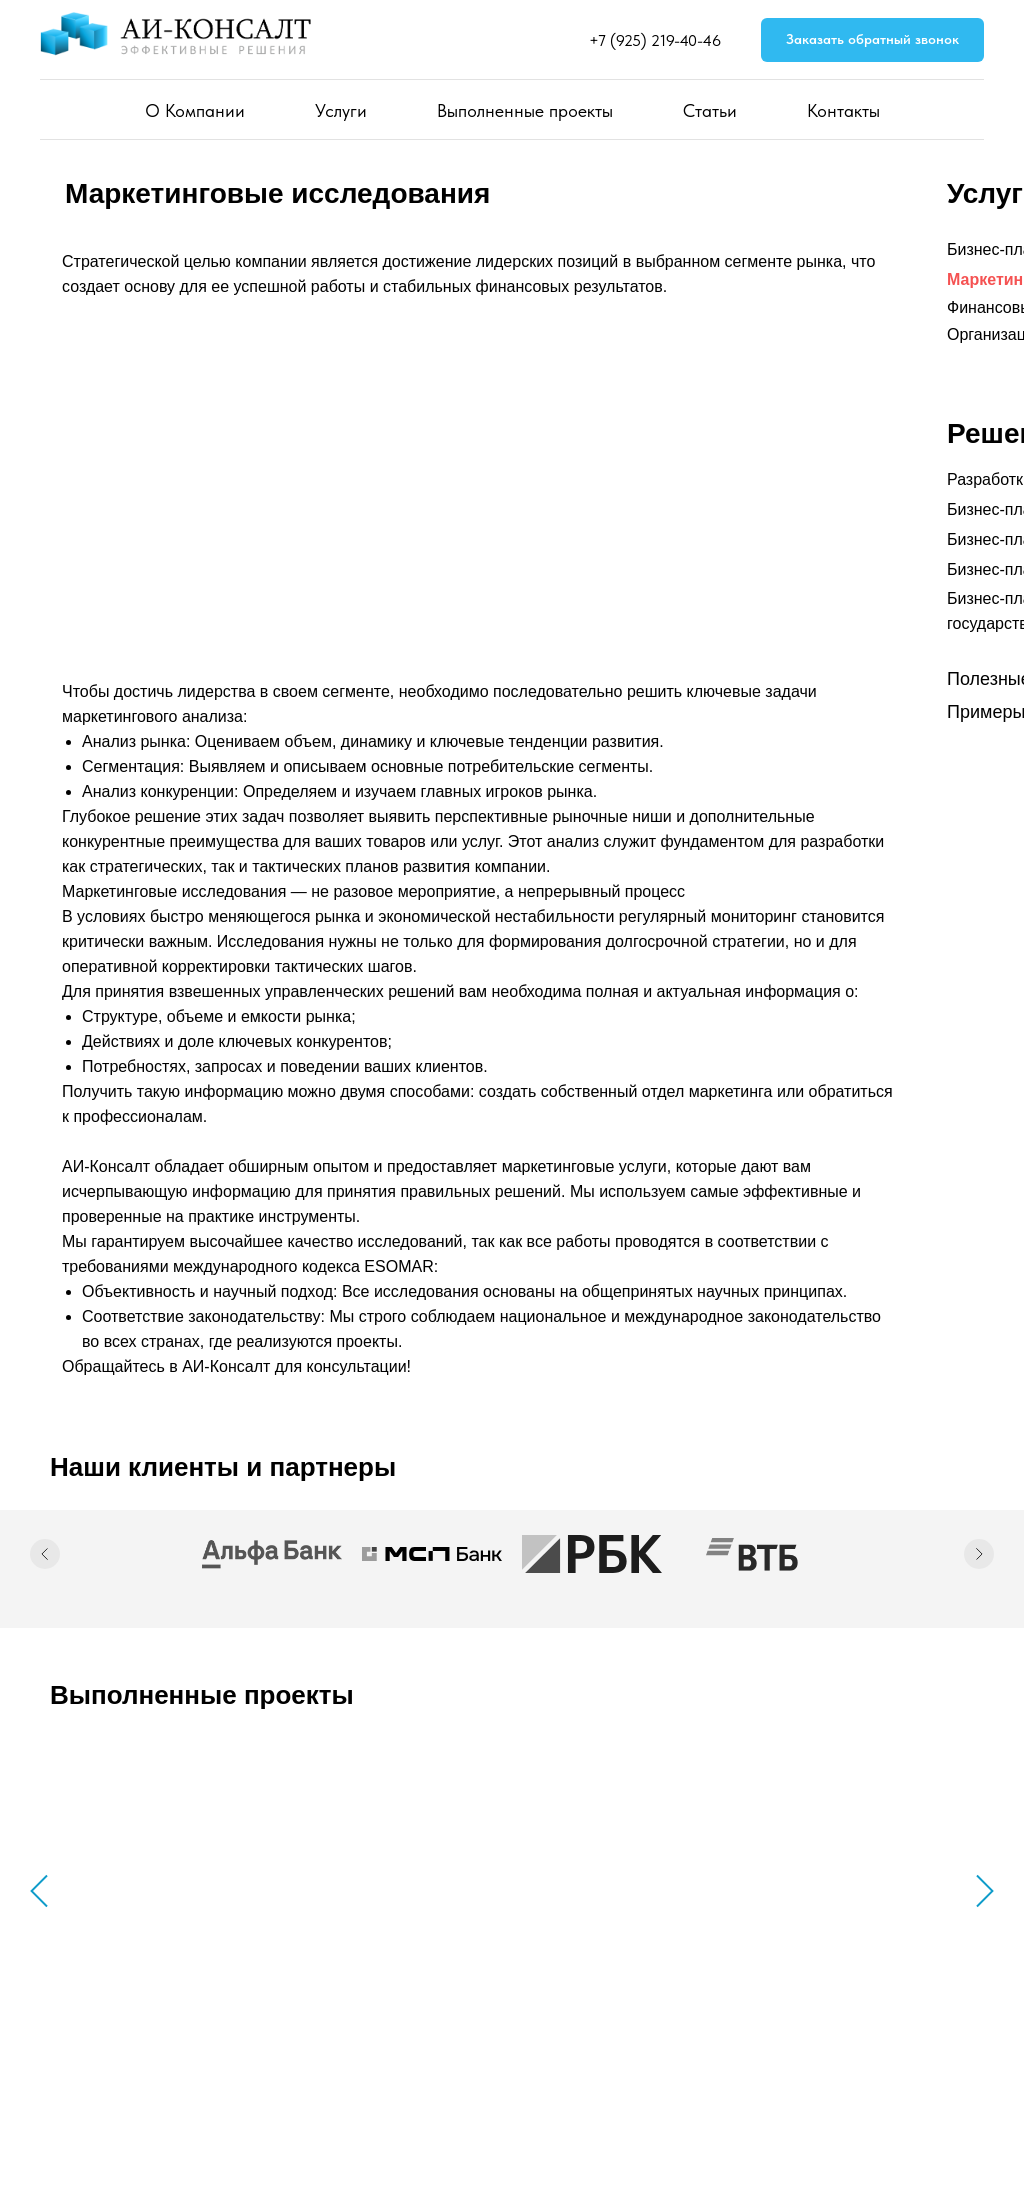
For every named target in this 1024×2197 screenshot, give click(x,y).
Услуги (341, 110)
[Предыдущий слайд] (45, 1554)
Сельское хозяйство (802, 1913)
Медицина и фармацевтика (160, 1913)
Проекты (669, 2047)
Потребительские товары (391, 1913)
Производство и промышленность (613, 1913)
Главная (491, 2016)
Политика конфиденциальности (138, 2112)
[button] (872, 40)
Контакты (843, 110)
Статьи (710, 110)
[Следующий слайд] (979, 1554)
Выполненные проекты (525, 110)
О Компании (195, 110)
